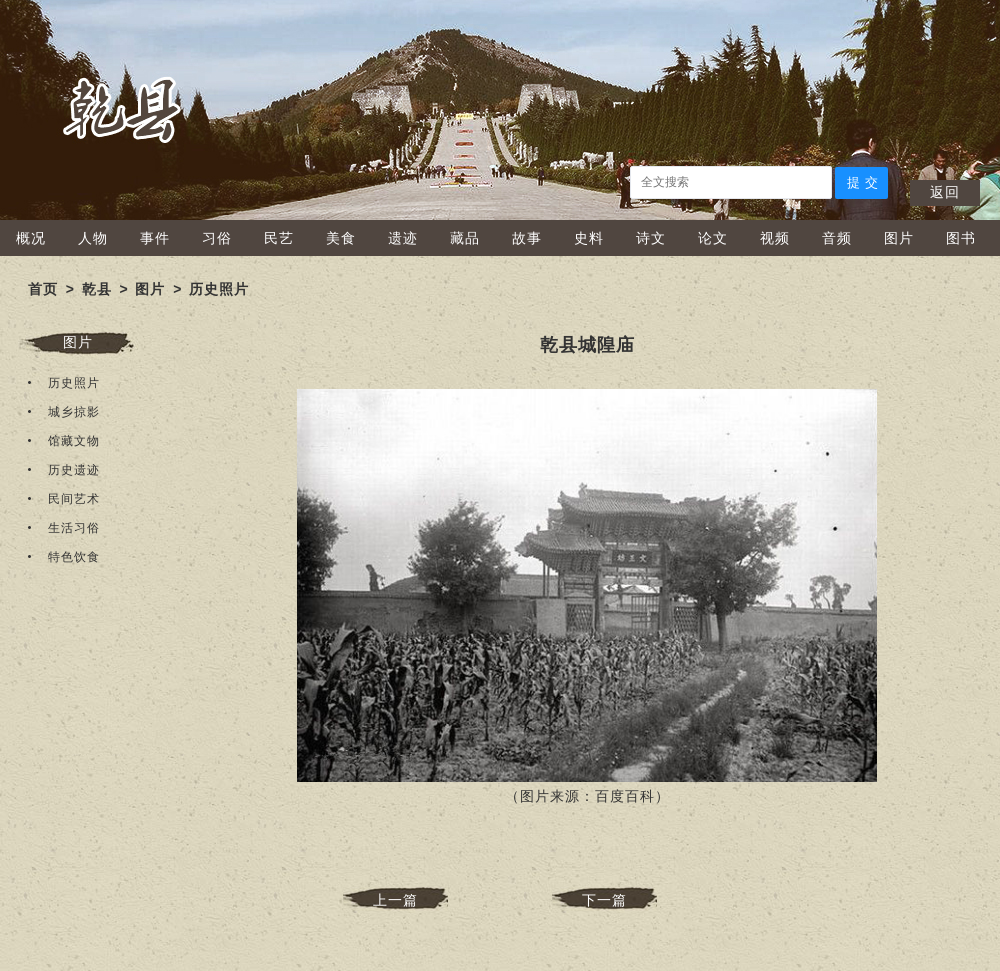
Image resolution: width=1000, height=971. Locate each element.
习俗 (217, 238)
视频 (775, 238)
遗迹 (403, 238)
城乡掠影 (74, 412)
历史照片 (219, 289)
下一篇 (604, 900)
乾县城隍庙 (587, 345)
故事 (527, 238)
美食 (341, 238)
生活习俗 (74, 528)
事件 (155, 238)
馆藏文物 (74, 441)
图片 (899, 238)
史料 (589, 238)
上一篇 (395, 900)
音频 (837, 238)
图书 (961, 238)
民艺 (279, 238)
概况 (31, 238)
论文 (713, 238)
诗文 (651, 238)
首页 (43, 289)
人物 (93, 238)
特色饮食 (74, 557)
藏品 (465, 238)
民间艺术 (74, 499)
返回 (945, 192)
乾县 (97, 289)
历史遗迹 (74, 470)
